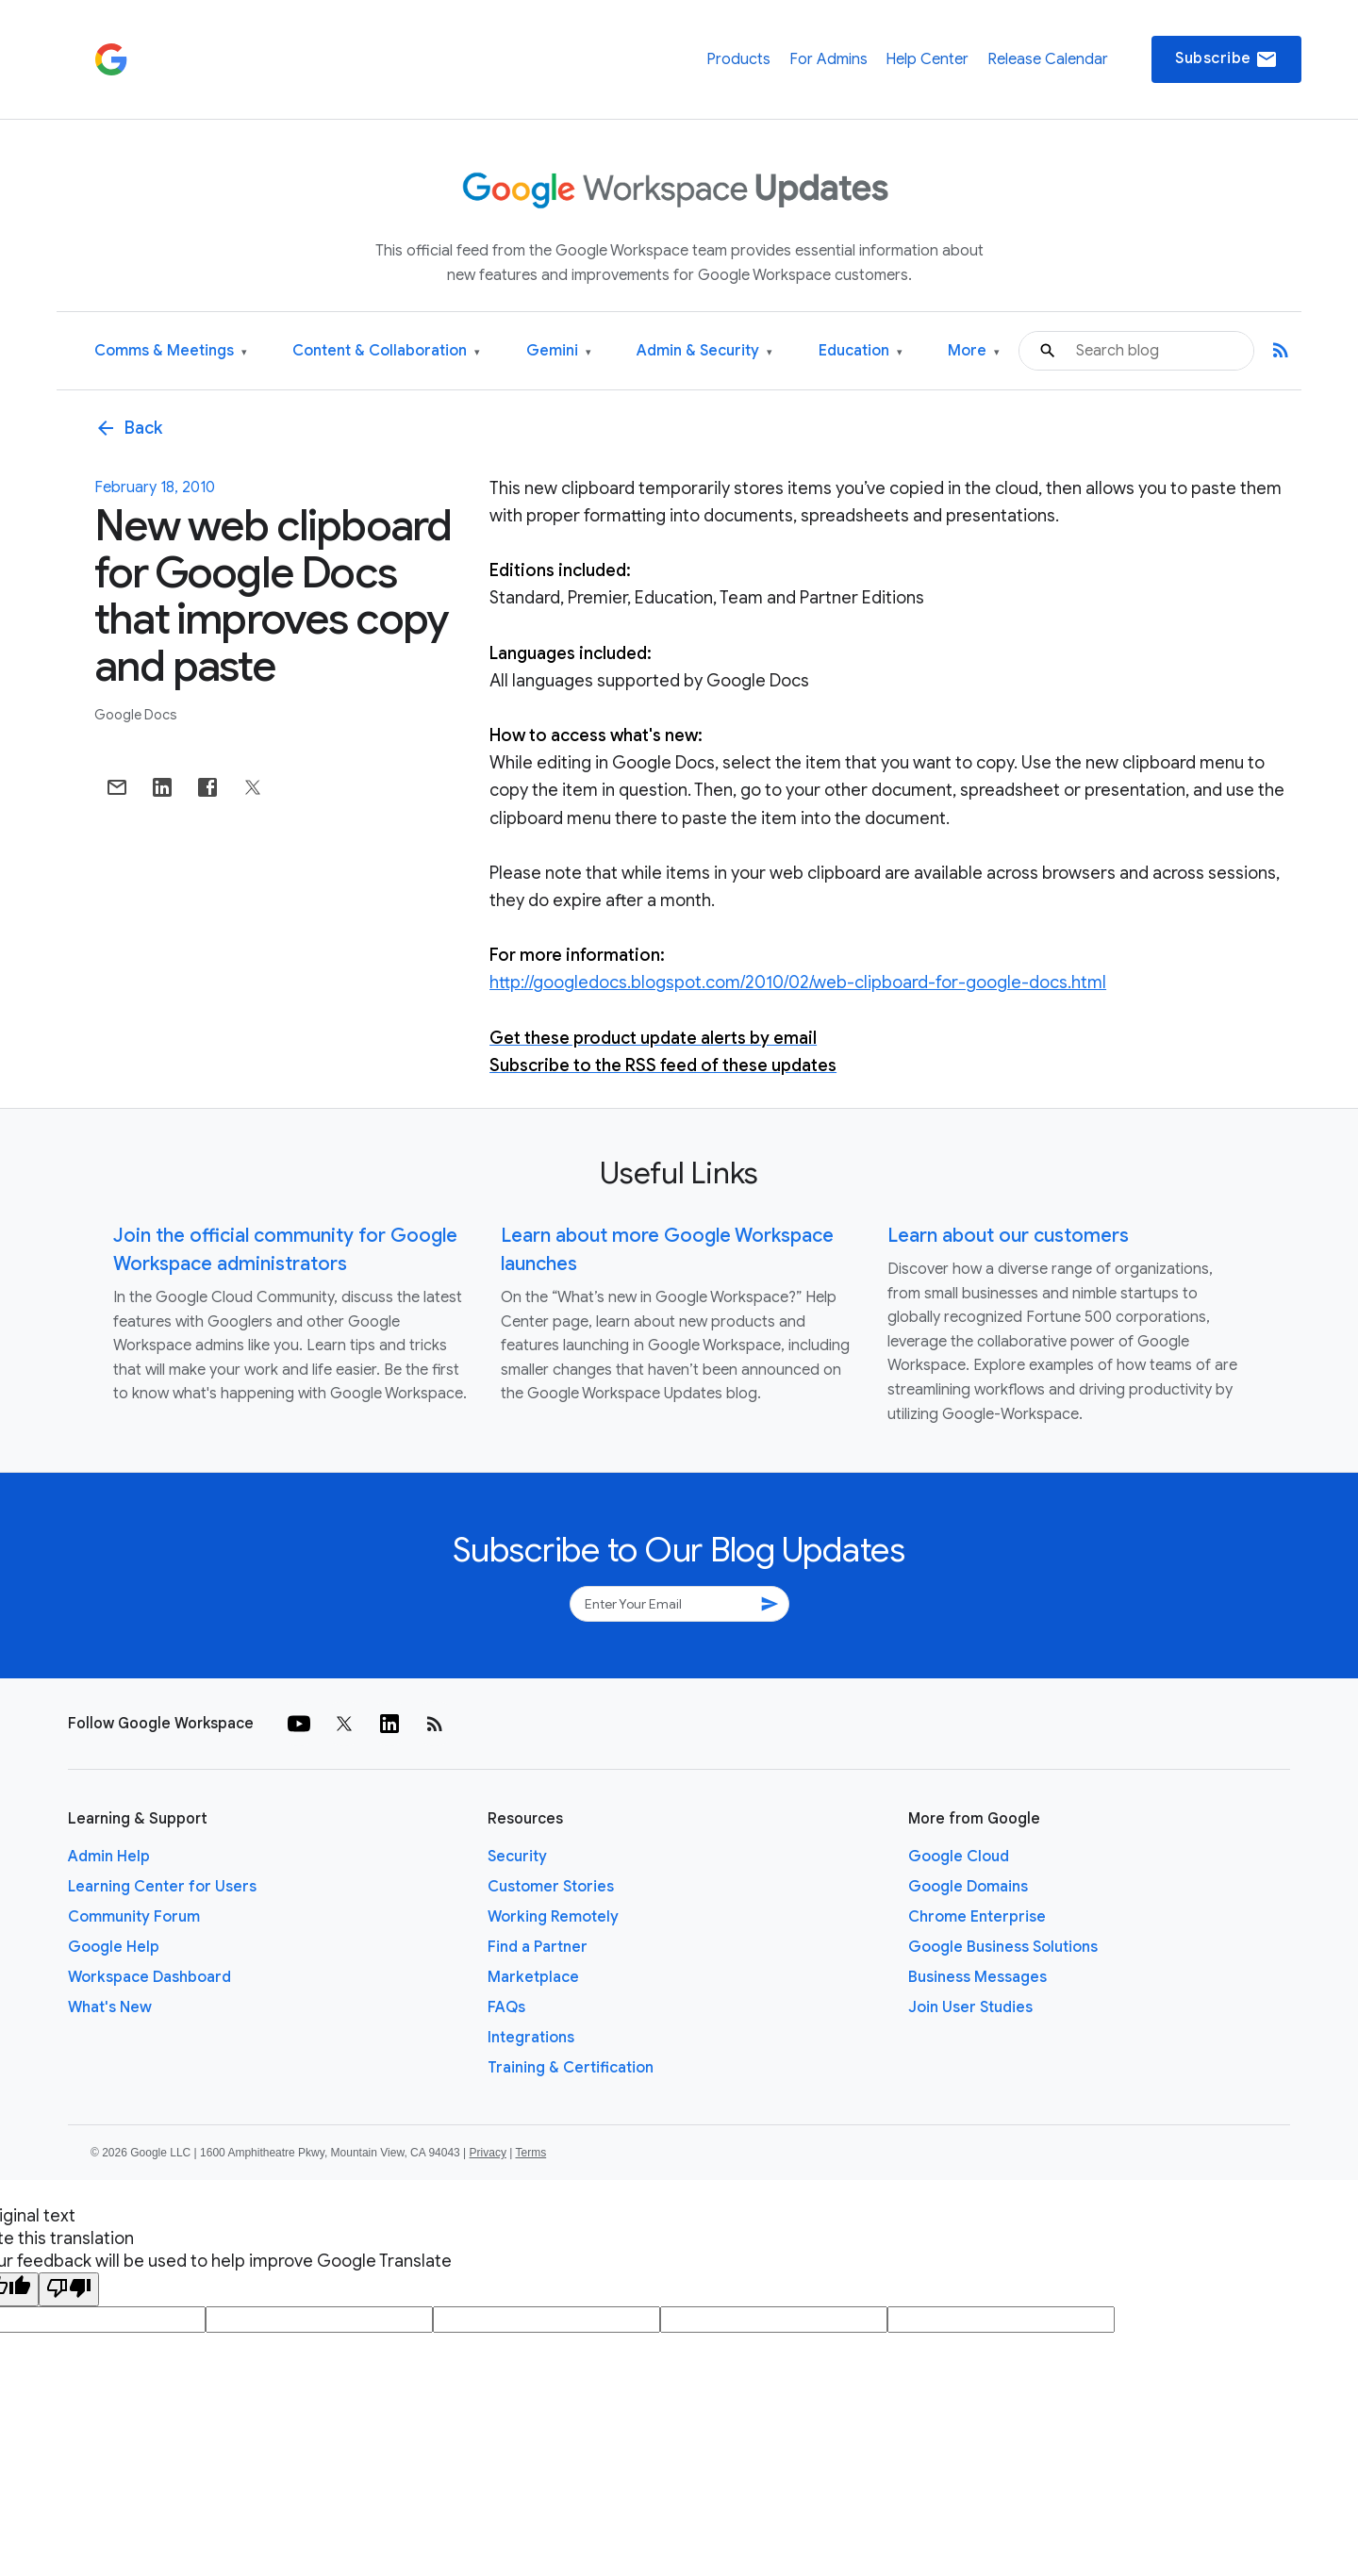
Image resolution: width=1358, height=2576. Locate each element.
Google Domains (968, 1886)
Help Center (927, 59)
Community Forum (134, 1916)
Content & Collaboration (386, 351)
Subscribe (1226, 59)
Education (861, 351)
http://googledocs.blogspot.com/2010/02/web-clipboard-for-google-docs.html (797, 982)
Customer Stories (551, 1886)
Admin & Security (704, 351)
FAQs (506, 2007)
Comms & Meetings (170, 351)
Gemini (558, 351)
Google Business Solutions (1003, 1947)
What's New (110, 2007)
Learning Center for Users (162, 1886)
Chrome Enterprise (977, 1916)
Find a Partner (538, 1947)
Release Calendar (1047, 59)
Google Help (113, 1947)
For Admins (828, 59)
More (974, 351)
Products (738, 59)
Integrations (531, 2037)
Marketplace (533, 1977)
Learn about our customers (1008, 1235)
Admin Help (109, 1856)
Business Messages (977, 1977)
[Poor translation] (69, 2289)
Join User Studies (970, 2007)
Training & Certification (571, 2067)
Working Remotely (553, 1916)
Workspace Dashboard (149, 1977)
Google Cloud (958, 1856)
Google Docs (135, 714)
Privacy (488, 2152)
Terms (530, 2152)
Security (517, 1856)
